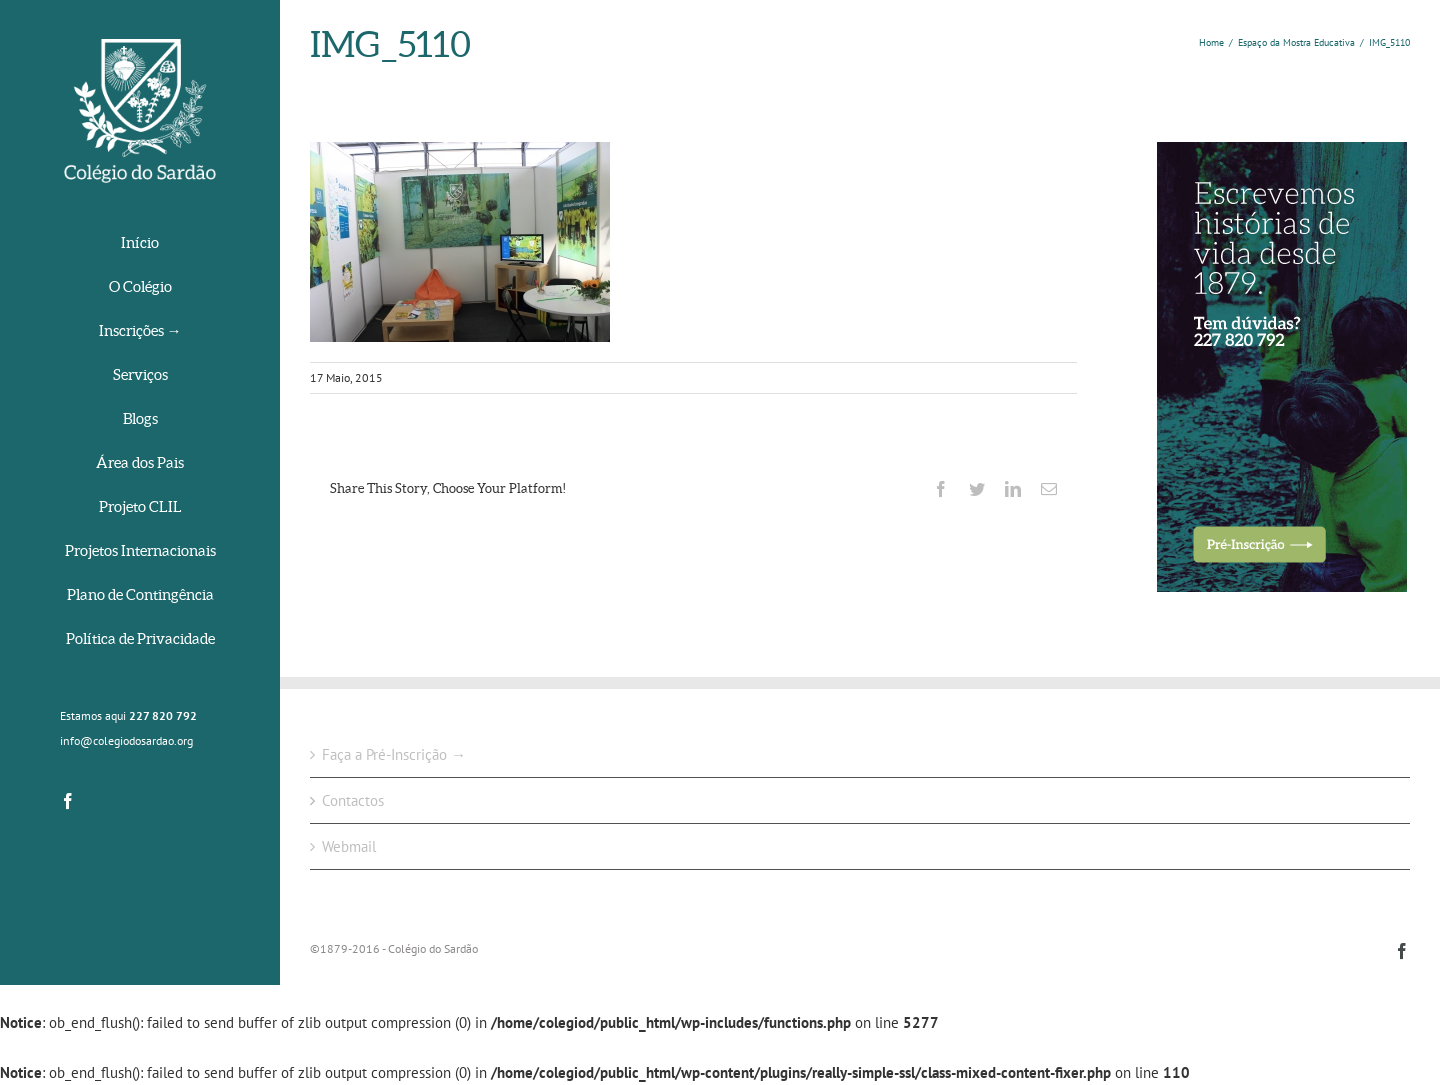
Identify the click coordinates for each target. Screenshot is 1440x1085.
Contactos (353, 800)
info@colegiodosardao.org (126, 740)
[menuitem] (140, 244)
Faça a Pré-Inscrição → (394, 754)
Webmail (349, 846)
